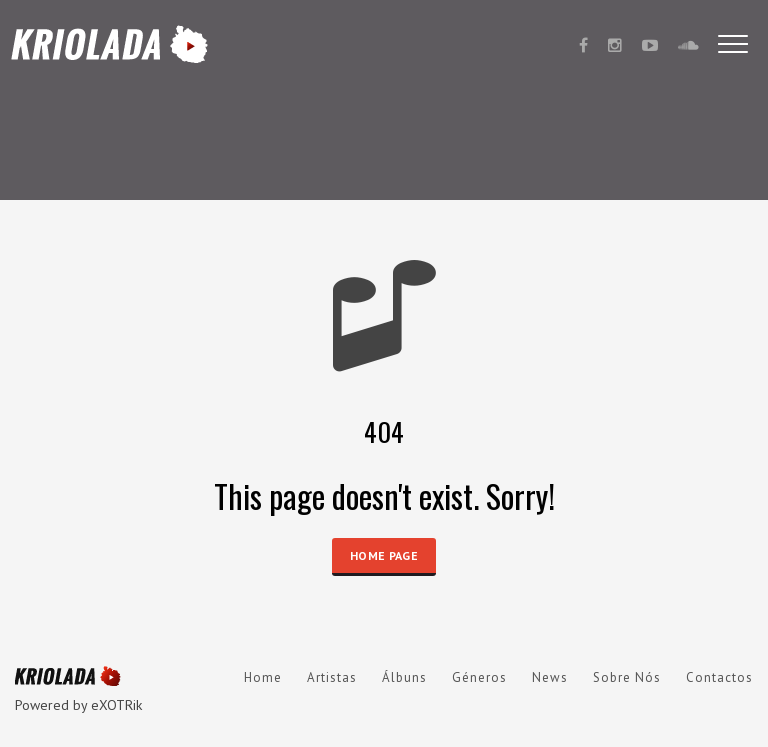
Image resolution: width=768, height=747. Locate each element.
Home (263, 677)
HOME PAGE (384, 555)
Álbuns (404, 677)
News (550, 677)
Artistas (332, 677)
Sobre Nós (627, 677)
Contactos (719, 677)
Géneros (479, 677)
